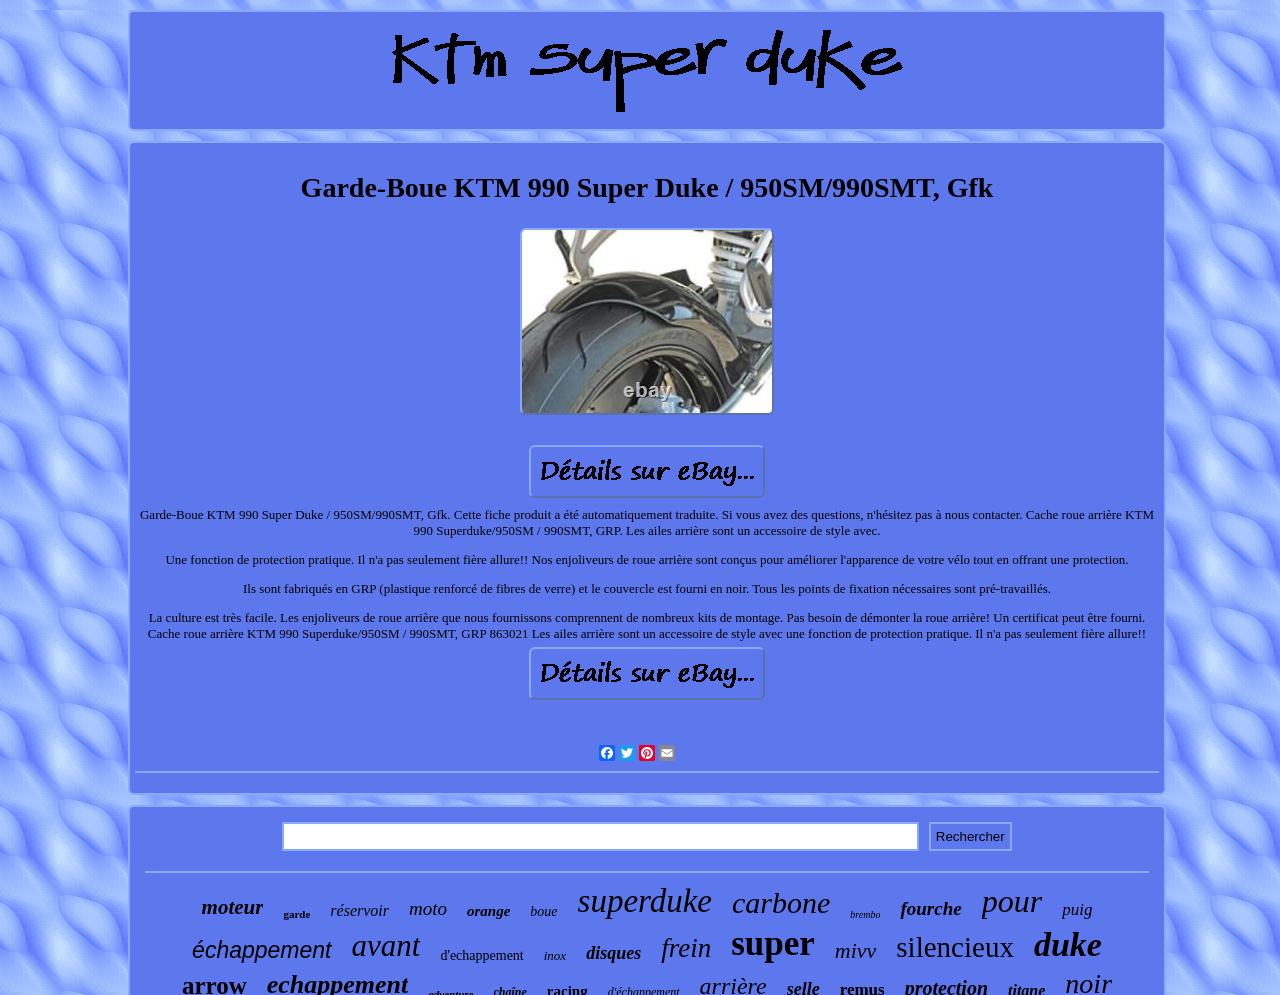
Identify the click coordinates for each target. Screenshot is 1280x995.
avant (386, 945)
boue (543, 911)
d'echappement (481, 955)
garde (296, 914)
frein (686, 948)
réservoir (359, 910)
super (773, 943)
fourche (930, 908)
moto (428, 908)
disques (613, 953)
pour (1012, 901)
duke (1068, 944)
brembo (865, 914)
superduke (645, 901)
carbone (781, 902)
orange (488, 911)
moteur (233, 907)
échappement (261, 950)
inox (555, 955)
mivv (856, 950)
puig (1077, 909)
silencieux (955, 947)
